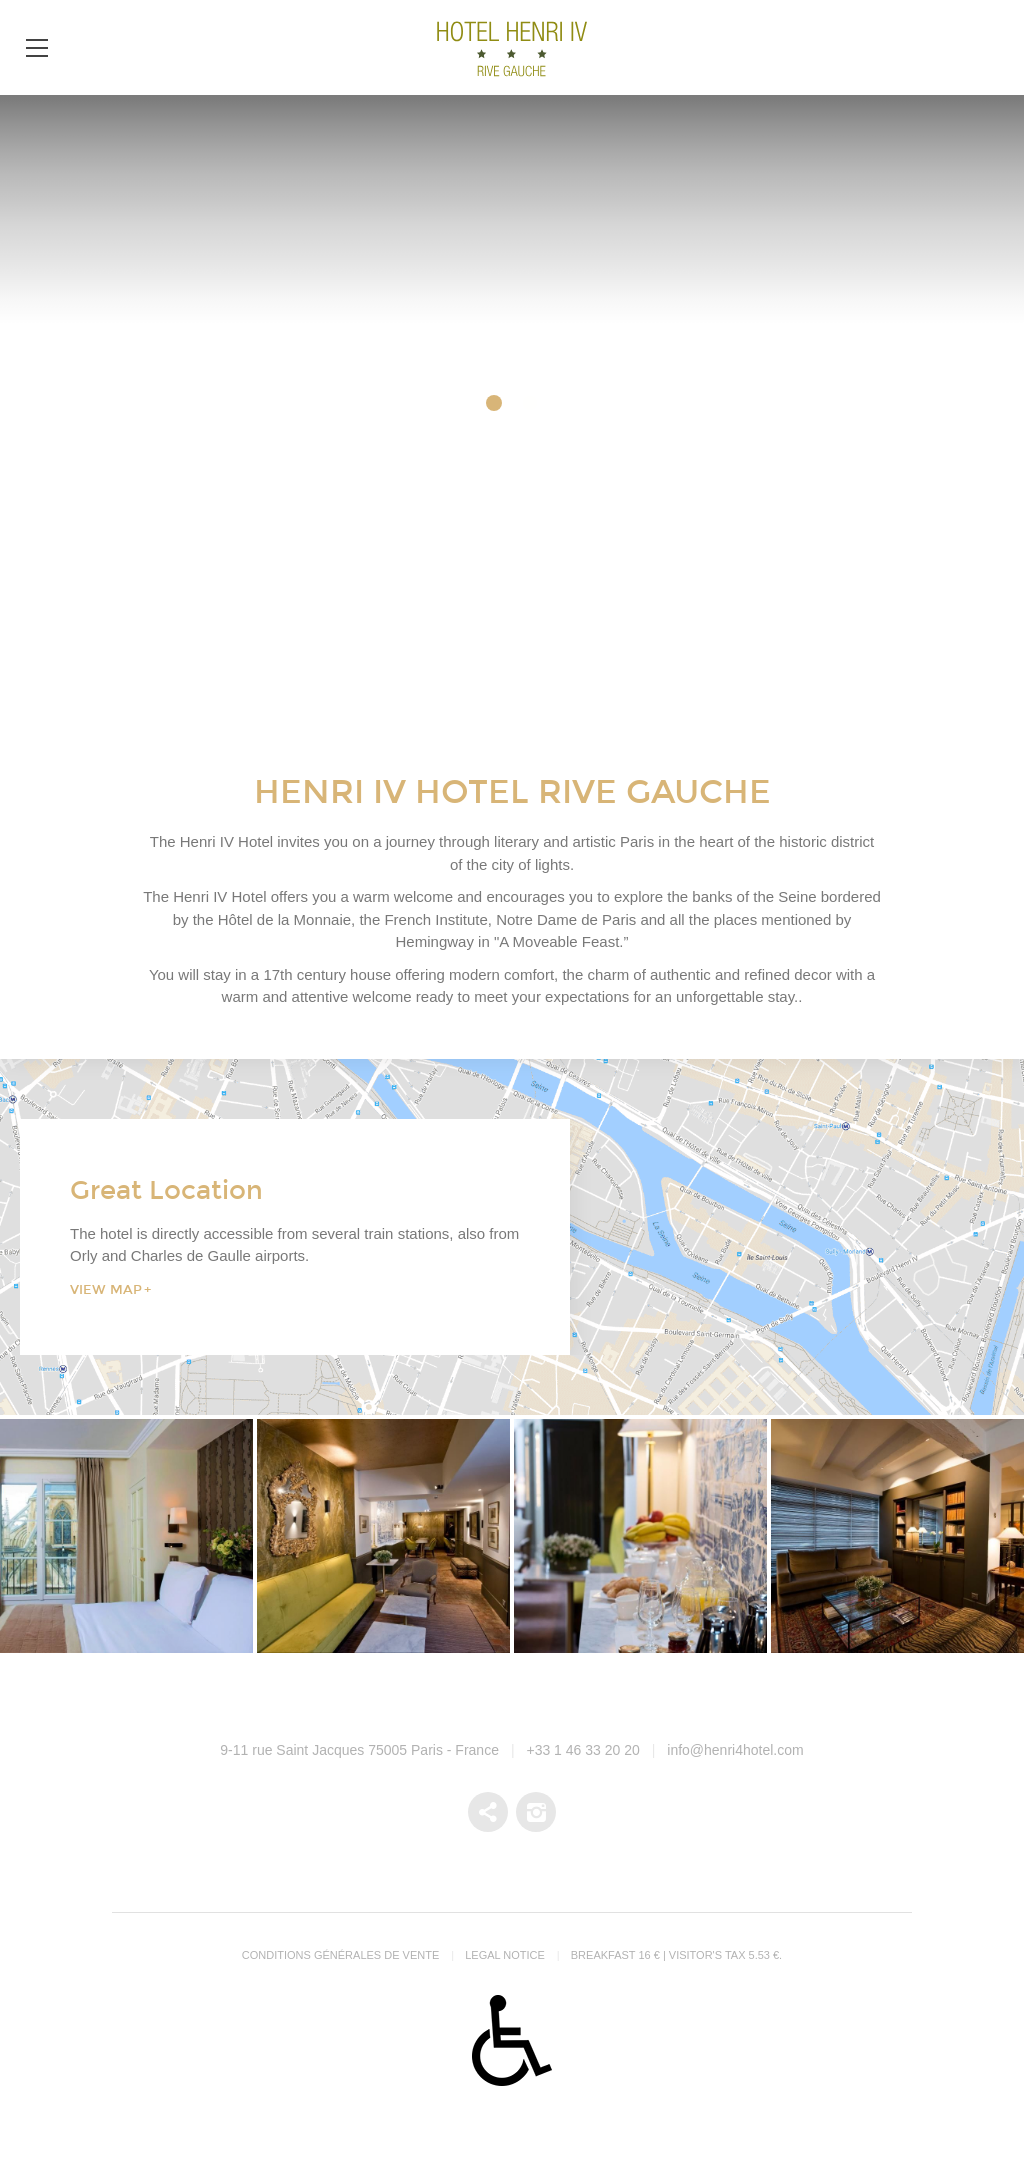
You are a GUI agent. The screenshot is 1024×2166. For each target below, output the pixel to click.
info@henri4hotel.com (735, 1750)
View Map (106, 1289)
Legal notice (505, 1955)
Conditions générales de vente (340, 1955)
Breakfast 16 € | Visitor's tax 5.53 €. (676, 1955)
